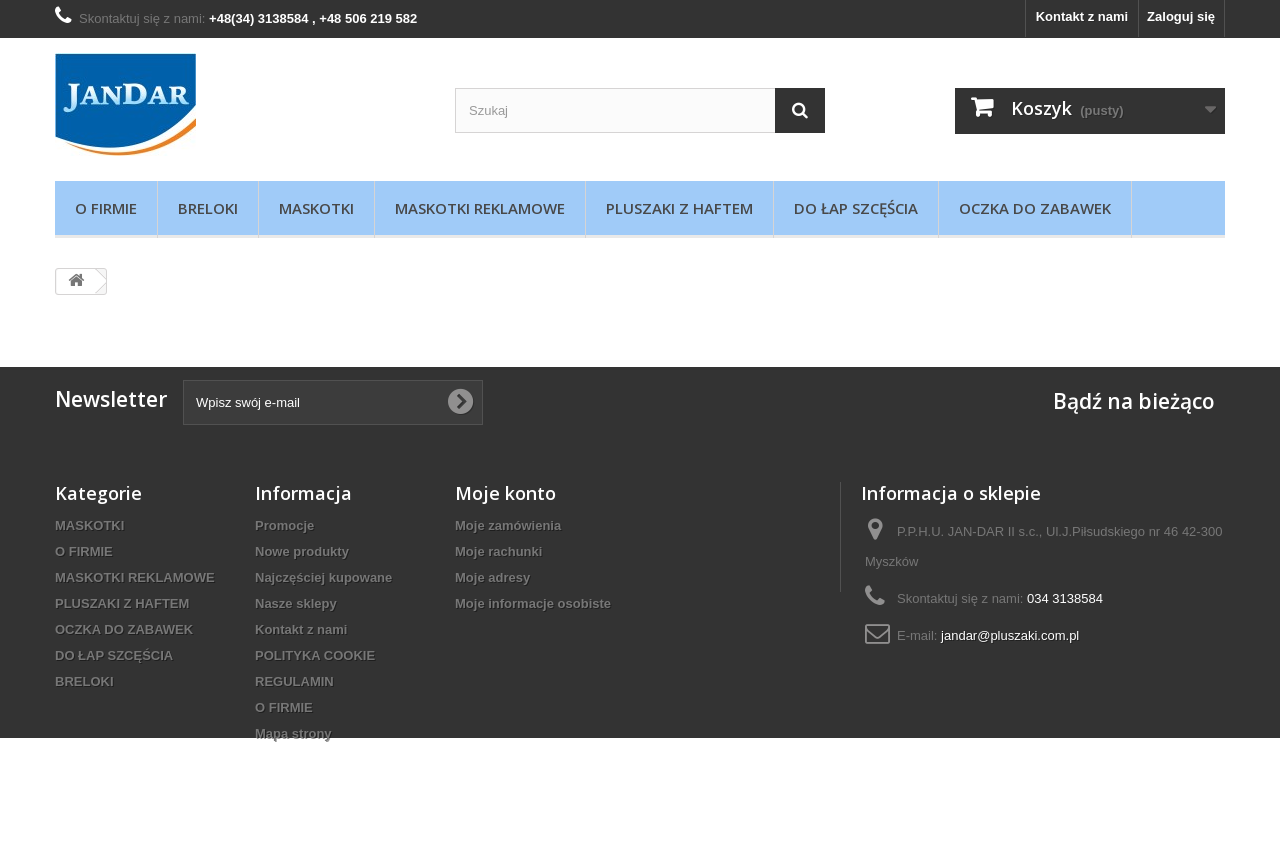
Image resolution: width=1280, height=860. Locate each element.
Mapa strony (293, 733)
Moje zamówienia (508, 525)
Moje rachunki (498, 551)
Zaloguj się (1181, 16)
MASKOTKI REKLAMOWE (480, 208)
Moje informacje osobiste (533, 603)
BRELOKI (208, 208)
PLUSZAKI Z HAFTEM (679, 208)
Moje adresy (492, 577)
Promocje (284, 525)
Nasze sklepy (296, 603)
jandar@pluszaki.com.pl (1010, 635)
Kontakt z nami (1082, 16)
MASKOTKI (316, 208)
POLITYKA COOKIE (315, 655)
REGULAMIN (294, 681)
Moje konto (505, 493)
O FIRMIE (106, 208)
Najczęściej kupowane (323, 577)
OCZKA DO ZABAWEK (1035, 208)
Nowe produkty (302, 551)
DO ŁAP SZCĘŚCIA (856, 208)
